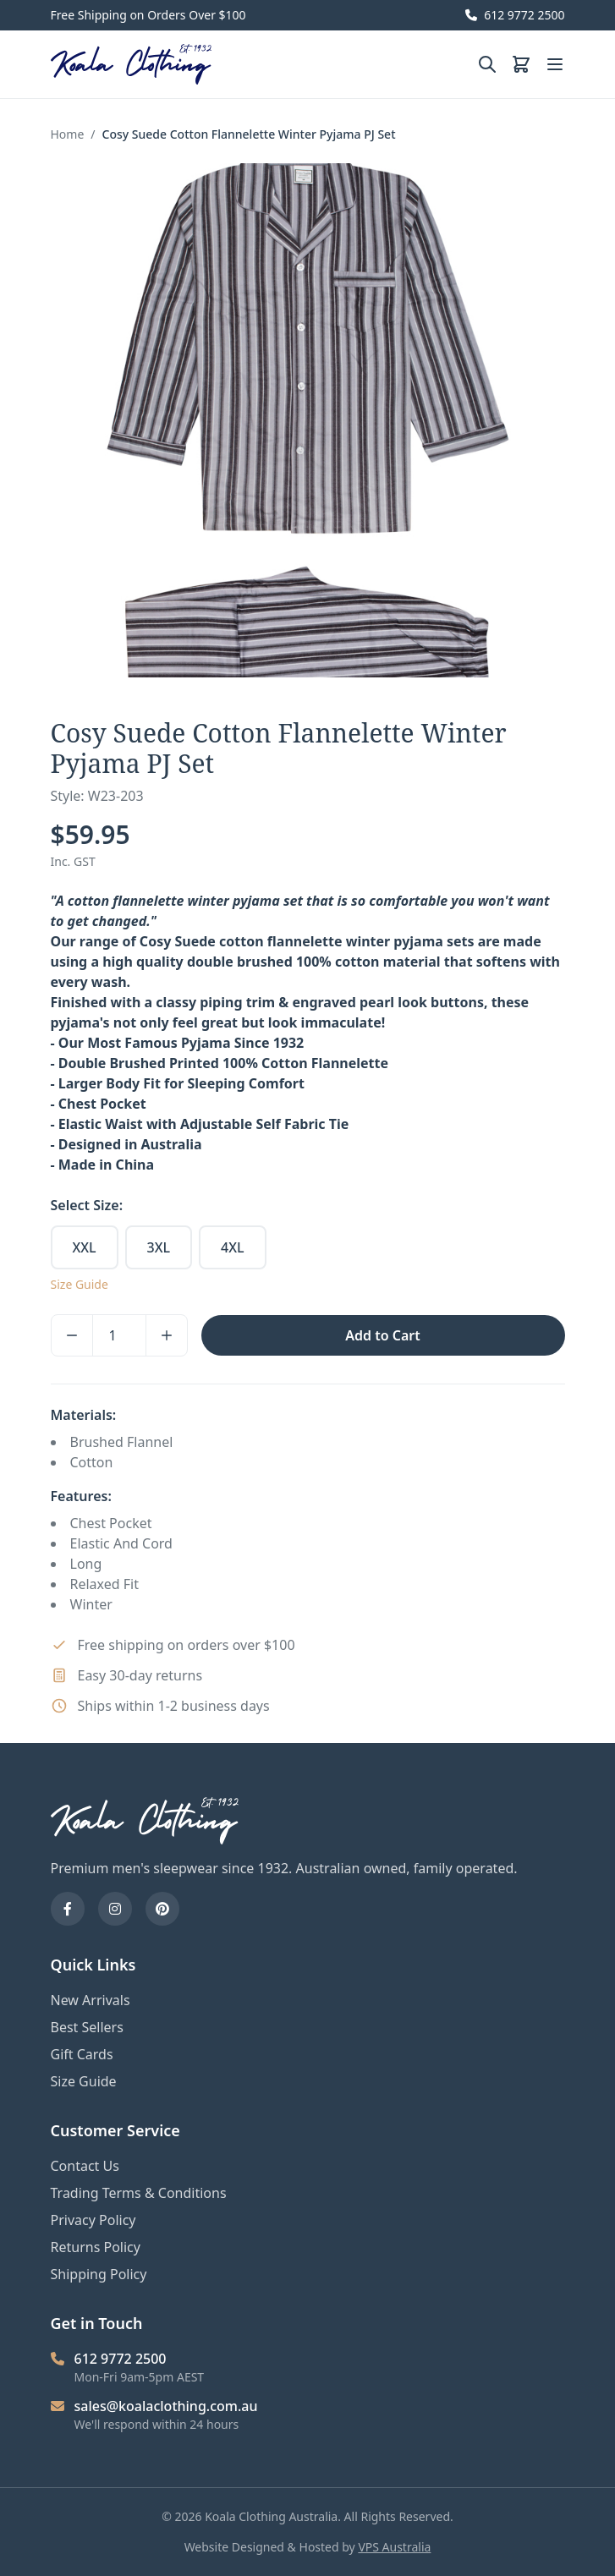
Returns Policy (95, 2247)
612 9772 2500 (514, 15)
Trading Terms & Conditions (139, 2193)
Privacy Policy (93, 2220)
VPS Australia (394, 2547)
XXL (84, 1247)
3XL (158, 1247)
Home (68, 134)
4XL (232, 1247)
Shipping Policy (99, 2274)
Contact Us (85, 2166)
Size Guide (79, 1284)
